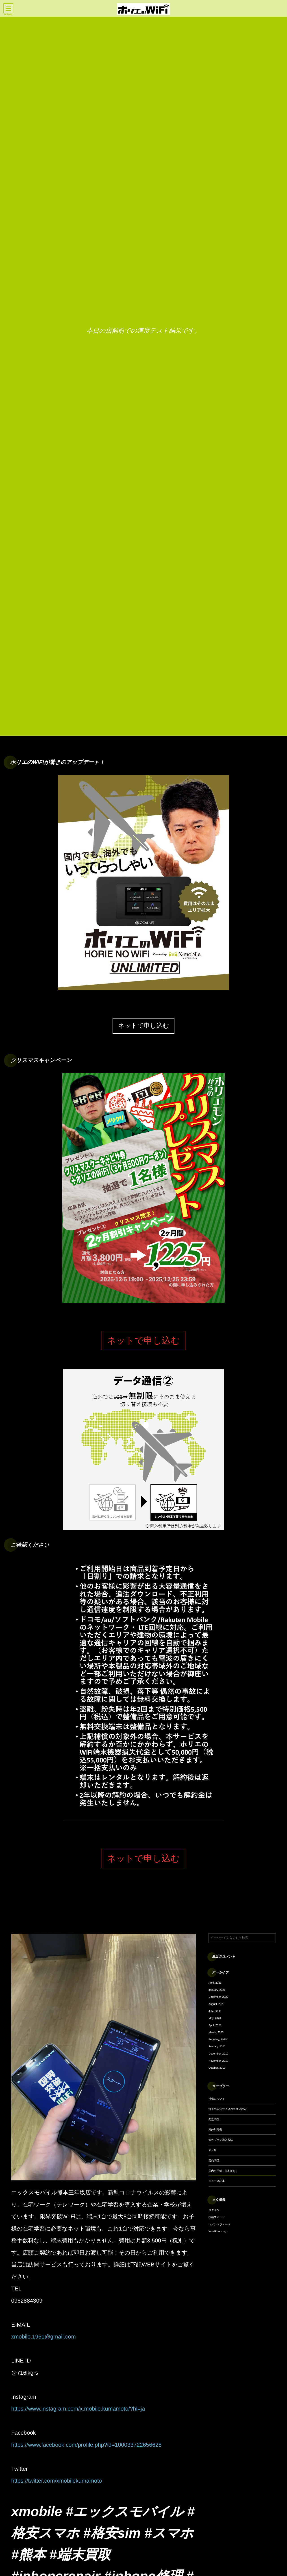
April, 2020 (215, 2025)
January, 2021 (217, 1989)
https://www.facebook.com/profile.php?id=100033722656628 (86, 2445)
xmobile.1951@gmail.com (43, 2337)
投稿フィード (217, 2217)
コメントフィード (219, 2224)
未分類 (213, 2150)
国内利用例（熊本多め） (223, 2170)
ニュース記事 (217, 2180)
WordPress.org (217, 2231)
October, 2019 (217, 2067)
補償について (217, 2098)
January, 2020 (217, 2046)
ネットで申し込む (143, 1026)
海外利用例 (215, 2129)
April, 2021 (215, 1982)
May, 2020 (215, 2018)
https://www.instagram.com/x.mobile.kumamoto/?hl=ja (78, 2409)
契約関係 (214, 2160)
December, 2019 (218, 2053)
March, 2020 (216, 2032)
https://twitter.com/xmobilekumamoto (56, 2481)
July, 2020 (215, 2011)
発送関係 (214, 2119)
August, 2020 (216, 2004)
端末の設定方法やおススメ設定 (228, 2109)
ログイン (214, 2210)
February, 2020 (218, 2039)
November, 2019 (218, 2060)
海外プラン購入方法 (221, 2139)
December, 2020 (218, 1996)
